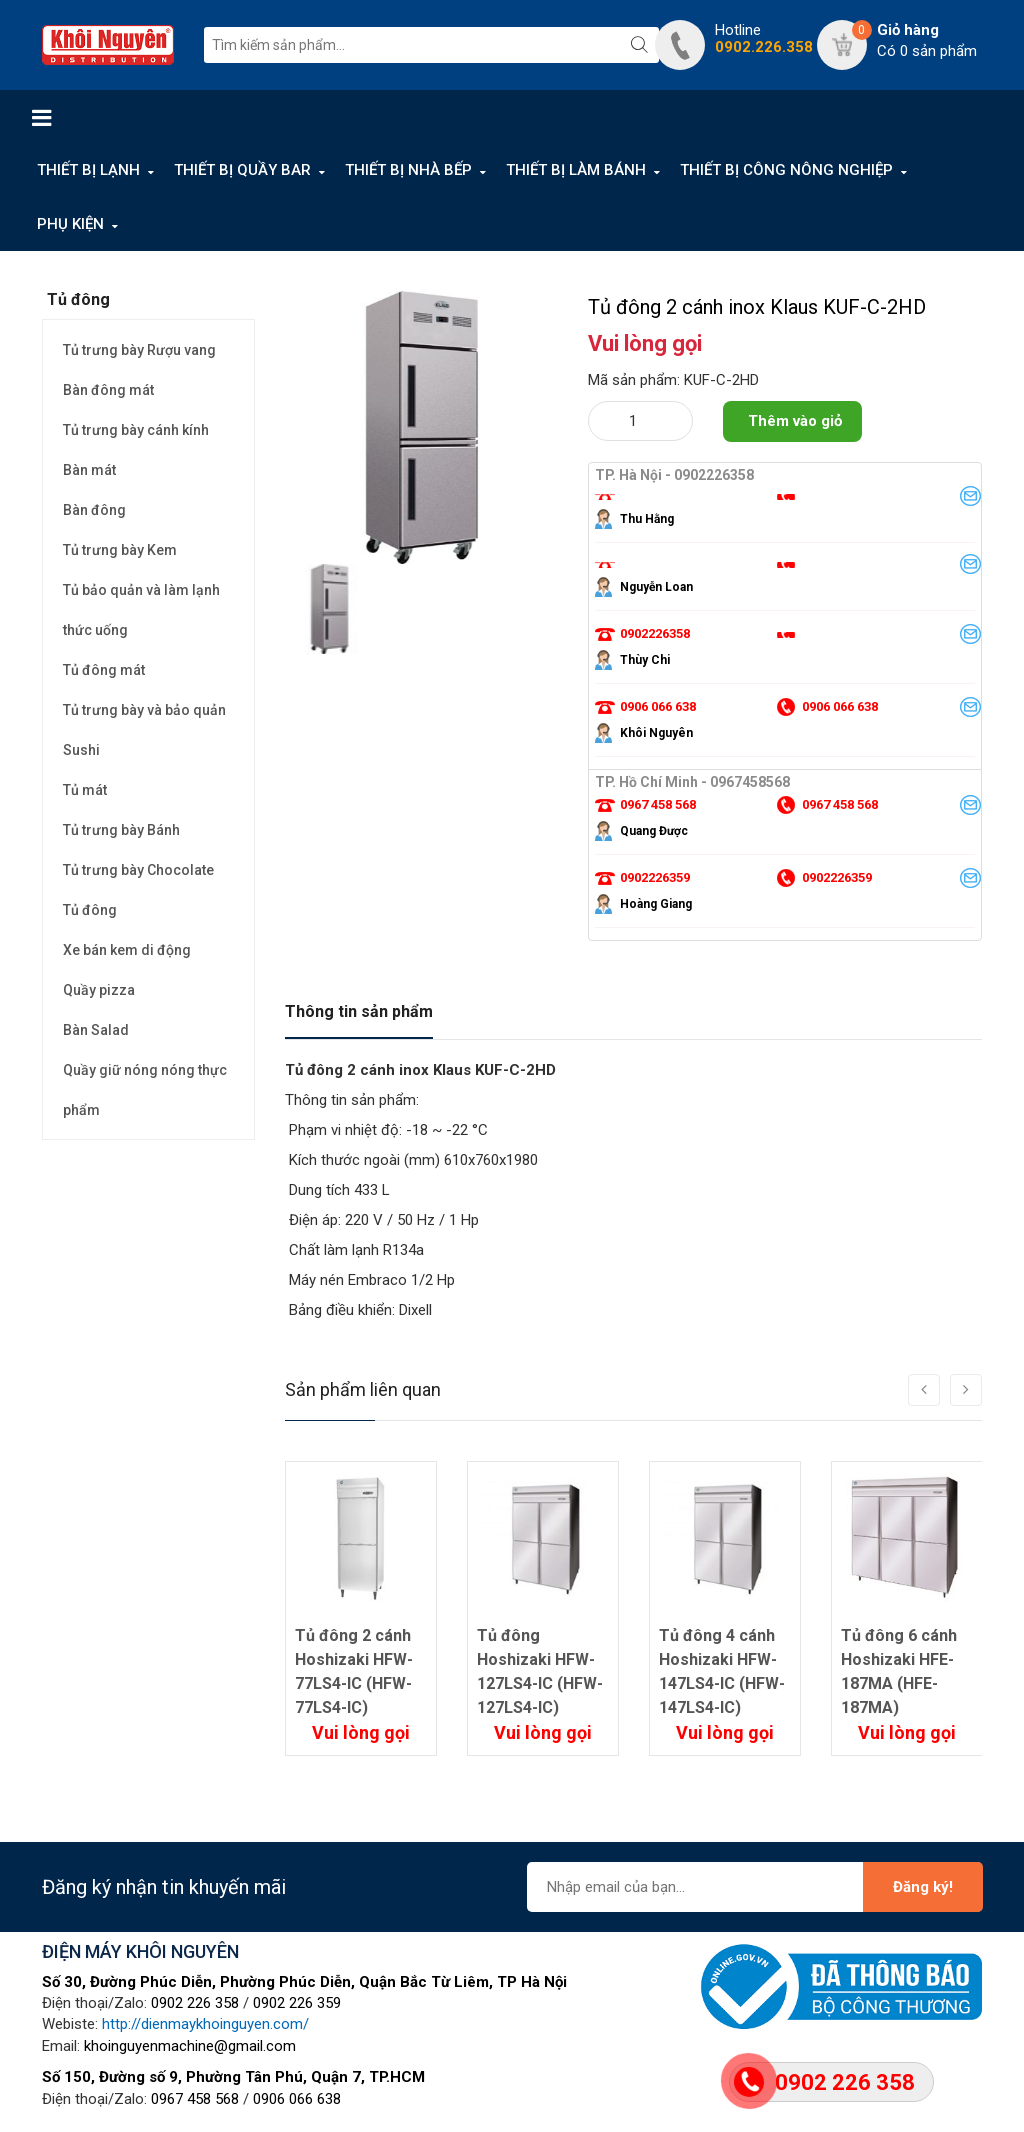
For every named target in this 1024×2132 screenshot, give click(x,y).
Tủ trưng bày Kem (120, 550)
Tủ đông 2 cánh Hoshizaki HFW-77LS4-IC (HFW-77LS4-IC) (354, 1671)
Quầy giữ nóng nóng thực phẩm (145, 1090)
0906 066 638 (297, 2099)
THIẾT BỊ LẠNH (88, 170)
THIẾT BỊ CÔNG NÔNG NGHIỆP (786, 170)
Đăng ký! (923, 1887)
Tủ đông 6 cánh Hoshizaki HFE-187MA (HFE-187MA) (899, 1671)
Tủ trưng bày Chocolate (138, 870)
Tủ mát (85, 790)
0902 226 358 (195, 2003)
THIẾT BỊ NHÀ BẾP (408, 170)
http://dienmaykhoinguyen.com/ (205, 2024)
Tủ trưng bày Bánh (121, 830)
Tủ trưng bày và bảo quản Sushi (144, 730)
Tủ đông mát (104, 670)
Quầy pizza (99, 990)
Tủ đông (90, 910)
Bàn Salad (96, 1030)
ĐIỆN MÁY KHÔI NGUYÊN (140, 1951)
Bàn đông (94, 510)
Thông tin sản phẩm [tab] (359, 1011)
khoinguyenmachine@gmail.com (190, 2046)
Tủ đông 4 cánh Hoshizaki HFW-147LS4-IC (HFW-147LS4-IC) (722, 1671)
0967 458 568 (195, 2099)
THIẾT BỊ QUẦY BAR (242, 170)
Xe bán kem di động (127, 950)
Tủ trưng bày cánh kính (136, 430)
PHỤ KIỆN (70, 224)
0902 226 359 (297, 2003)
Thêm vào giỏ (795, 421)
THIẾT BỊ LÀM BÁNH (576, 170)
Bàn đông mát (108, 390)
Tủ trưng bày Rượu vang (139, 350)
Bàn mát (89, 470)
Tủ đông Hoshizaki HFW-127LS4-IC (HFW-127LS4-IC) (540, 1671)
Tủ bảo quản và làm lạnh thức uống (141, 610)
